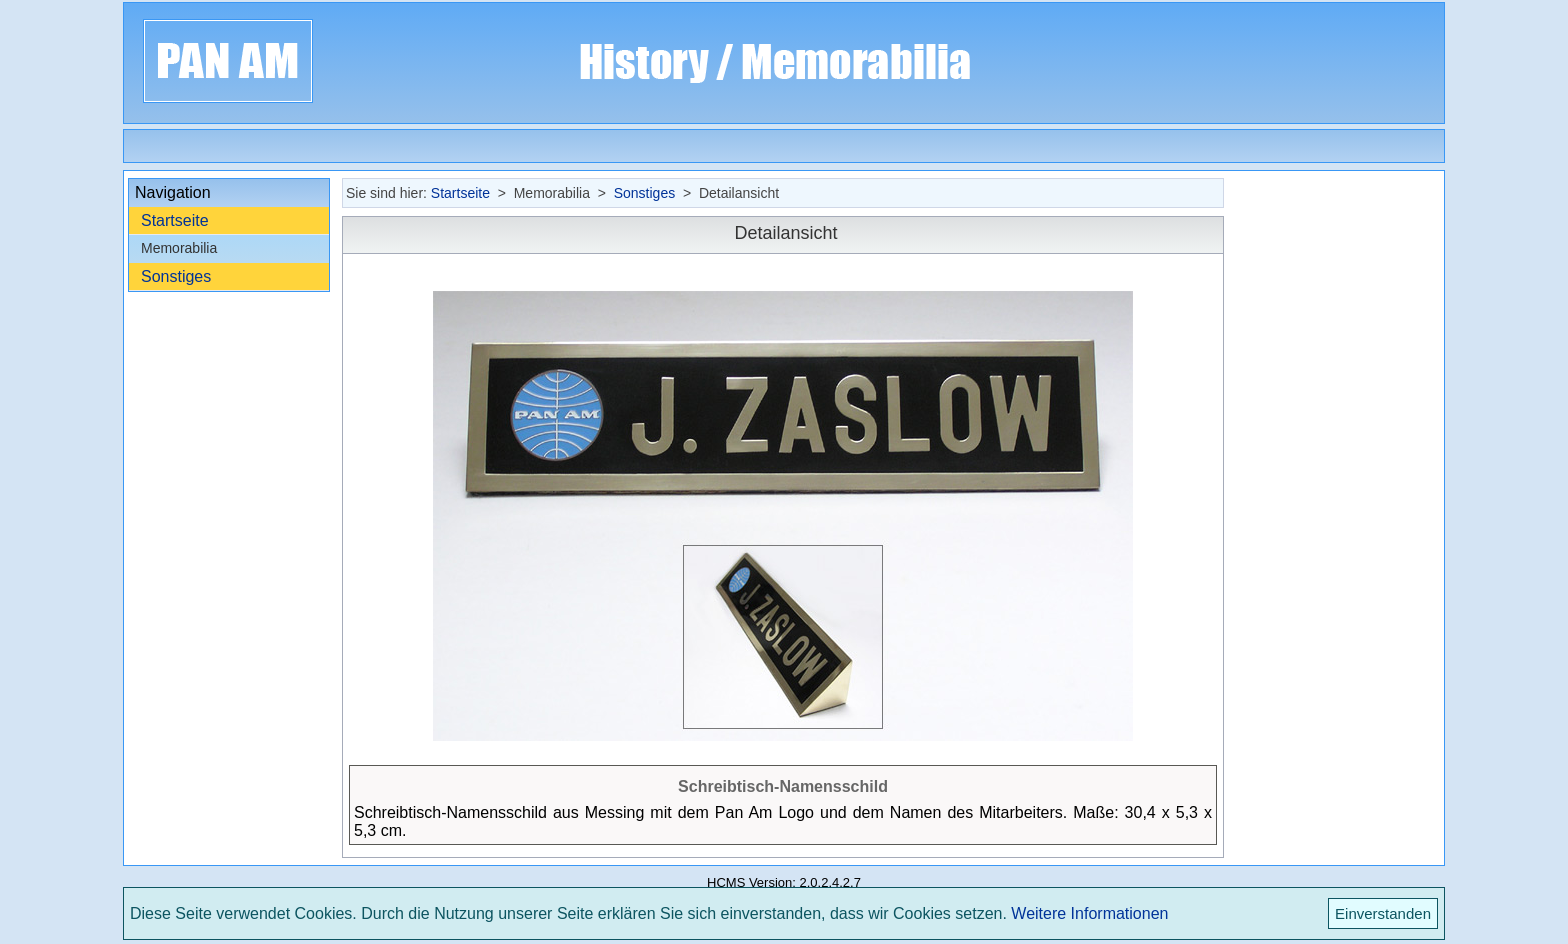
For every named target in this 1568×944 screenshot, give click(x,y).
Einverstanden (1383, 913)
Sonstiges (176, 276)
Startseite (175, 220)
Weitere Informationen (1089, 913)
